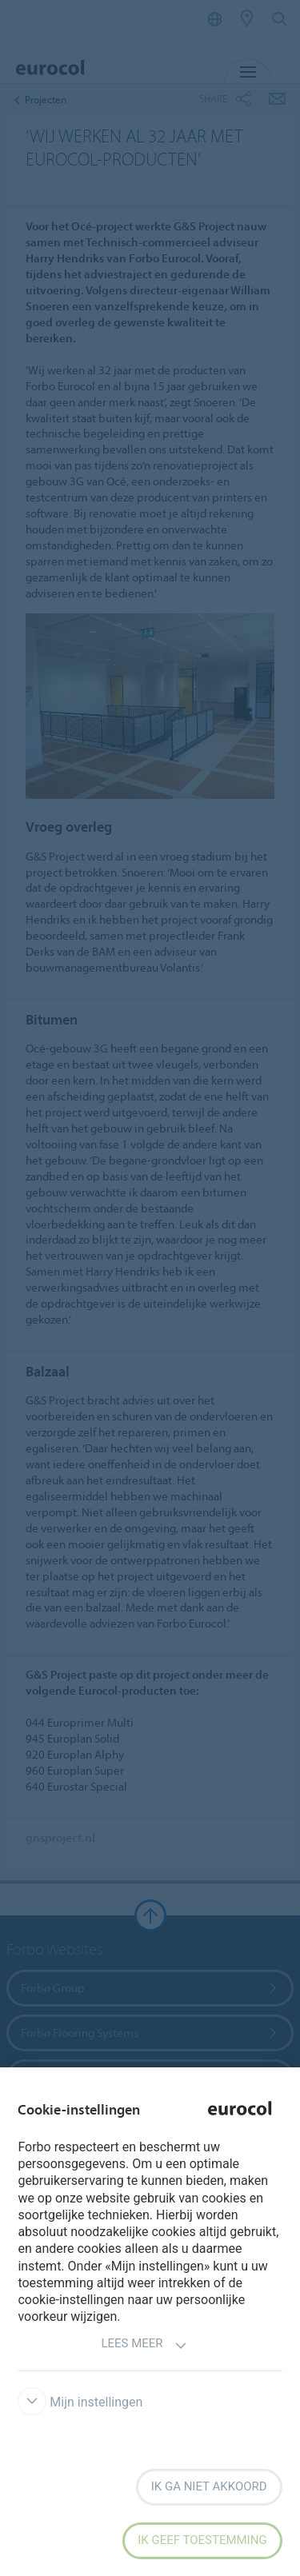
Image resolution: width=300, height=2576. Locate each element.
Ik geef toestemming (202, 2540)
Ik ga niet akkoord (209, 2486)
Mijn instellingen (80, 2402)
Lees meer (143, 2345)
